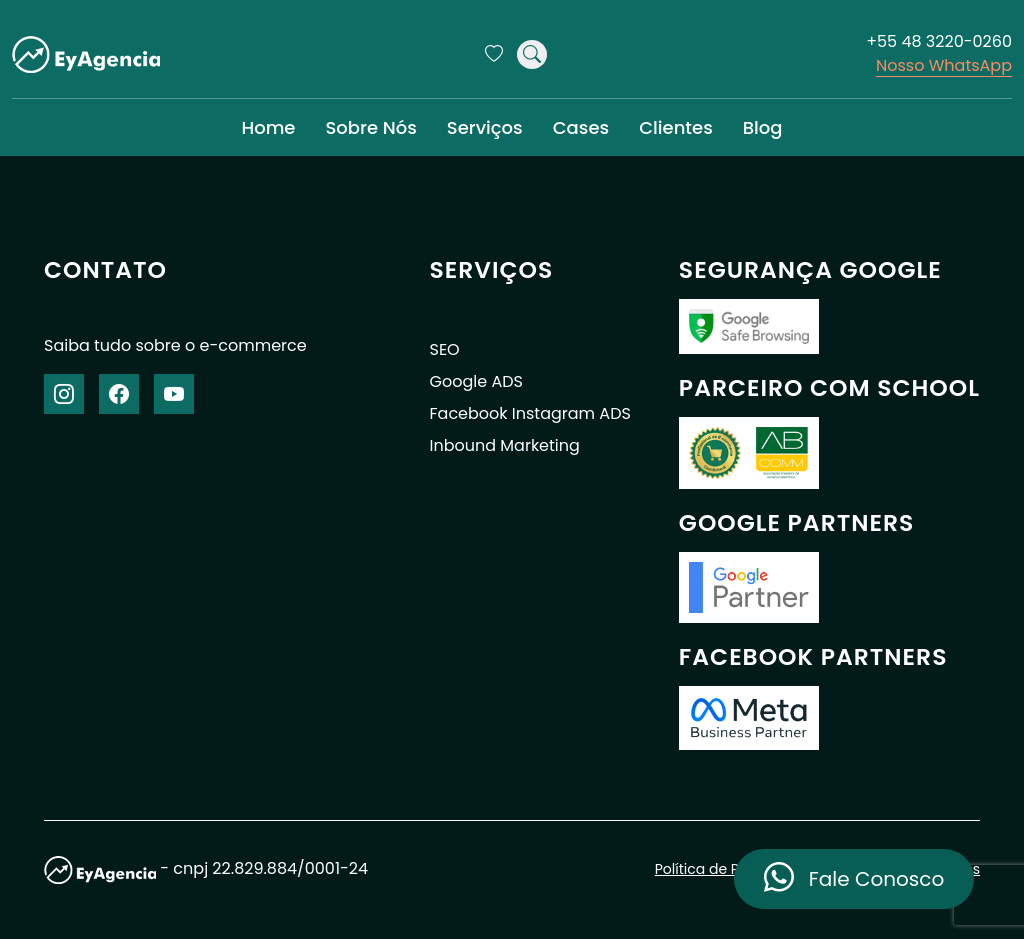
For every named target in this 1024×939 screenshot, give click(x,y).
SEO (445, 349)
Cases (581, 127)
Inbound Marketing (505, 445)
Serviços (485, 127)
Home (268, 127)
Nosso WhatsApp (944, 65)
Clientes (676, 127)
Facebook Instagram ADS (530, 413)
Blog (763, 127)
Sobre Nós (370, 127)
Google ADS (476, 381)
